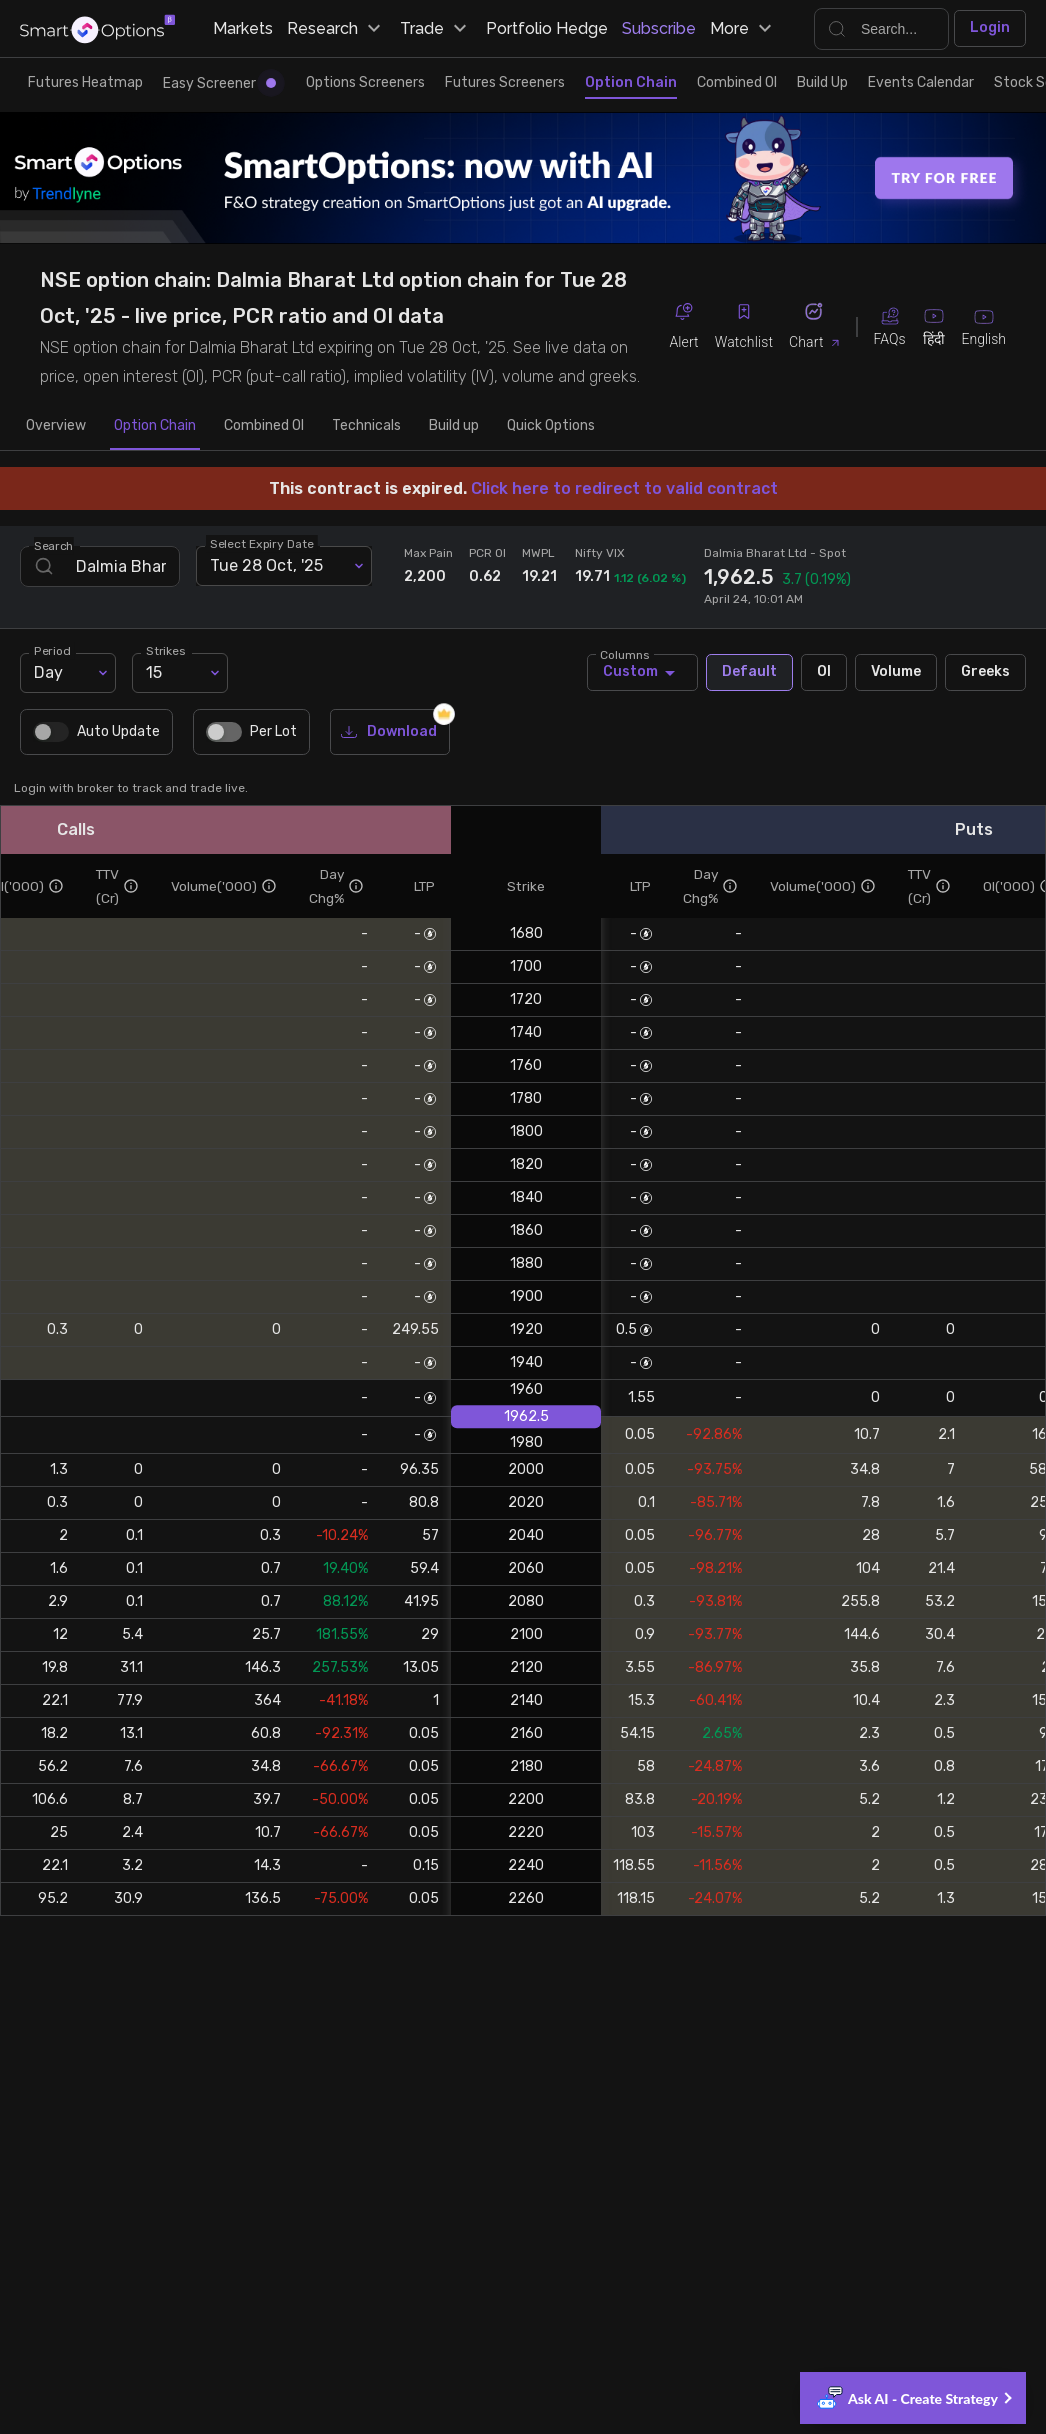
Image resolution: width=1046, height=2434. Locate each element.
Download (390, 732)
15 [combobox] (154, 672)
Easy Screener (219, 83)
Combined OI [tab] (264, 426)
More (743, 29)
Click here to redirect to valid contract (624, 488)
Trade (436, 29)
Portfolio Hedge (547, 28)
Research (336, 29)
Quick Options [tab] (551, 426)
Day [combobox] (48, 672)
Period (52, 650)
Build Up (822, 82)
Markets (243, 28)
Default (749, 672)
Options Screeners (365, 82)
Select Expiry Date (262, 543)
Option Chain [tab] (155, 426)
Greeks (985, 672)
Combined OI (737, 82)
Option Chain (631, 82)
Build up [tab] (454, 426)
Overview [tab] (56, 426)
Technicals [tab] (366, 426)
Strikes (165, 650)
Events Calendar (921, 82)
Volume (896, 672)
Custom (642, 672)
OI (824, 672)
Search (54, 545)
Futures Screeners (505, 82)
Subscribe (659, 28)
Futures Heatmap (85, 82)
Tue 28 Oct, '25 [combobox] (266, 565)
